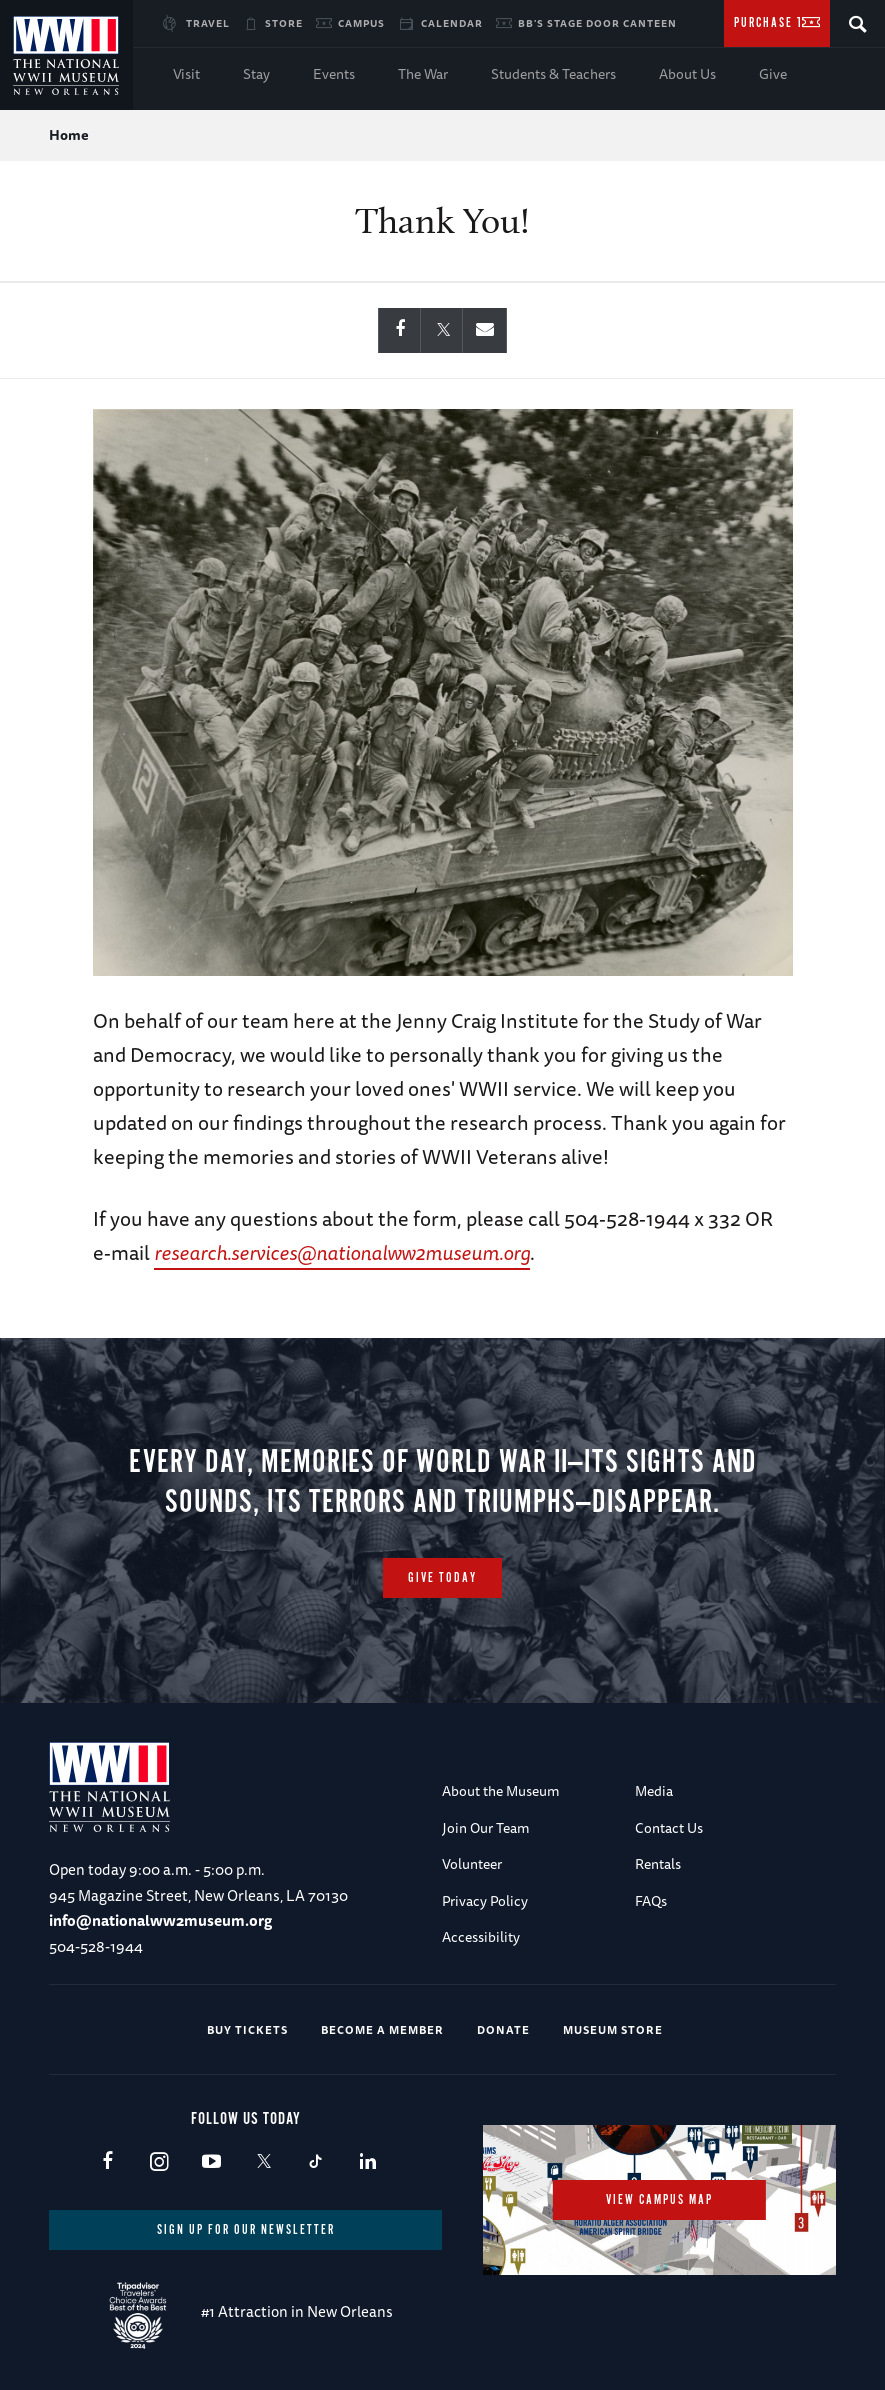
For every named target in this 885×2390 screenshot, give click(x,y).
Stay (256, 74)
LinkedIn (367, 2162)
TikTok (315, 2162)
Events (334, 74)
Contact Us (669, 1828)
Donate (503, 2029)
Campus (361, 23)
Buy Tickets (247, 2029)
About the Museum (501, 1791)
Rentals (658, 1864)
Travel (208, 23)
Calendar (452, 23)
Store (284, 23)
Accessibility (481, 1937)
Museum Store (613, 2029)
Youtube (211, 2162)
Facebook (107, 2162)
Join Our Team (486, 1828)
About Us (687, 74)
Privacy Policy (485, 1901)
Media (654, 1791)
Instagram (159, 2162)
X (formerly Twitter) (263, 2162)
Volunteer (472, 1864)
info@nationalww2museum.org (160, 1920)
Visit (186, 74)
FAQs (651, 1901)
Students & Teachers (553, 74)
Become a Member (382, 2029)
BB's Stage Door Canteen (597, 23)
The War (423, 74)
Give (773, 74)
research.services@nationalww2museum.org (342, 1252)
